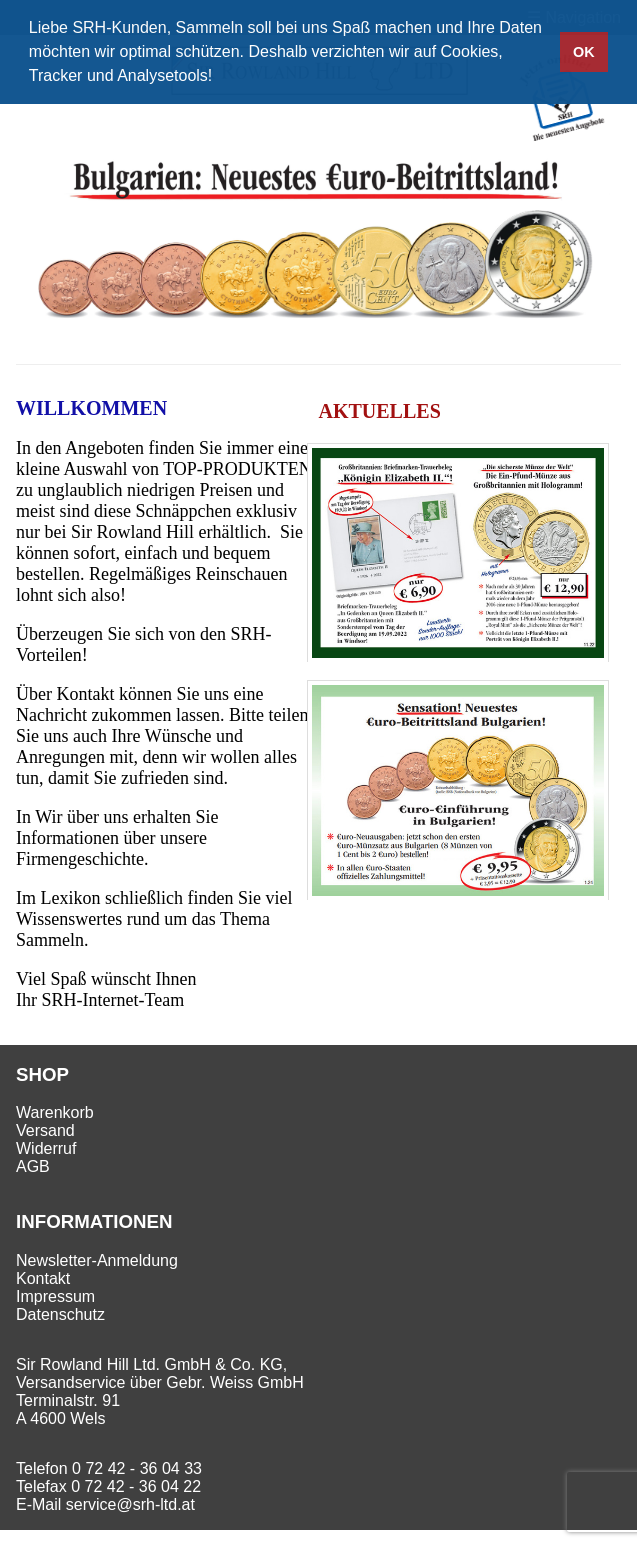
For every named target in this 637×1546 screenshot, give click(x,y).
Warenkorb (55, 1112)
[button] (220, 78)
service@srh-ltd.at (130, 1504)
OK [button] (584, 52)
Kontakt (43, 1278)
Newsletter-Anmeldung (97, 1260)
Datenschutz (60, 1314)
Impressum (55, 1296)
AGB (33, 1166)
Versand (45, 1130)
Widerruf (46, 1148)
